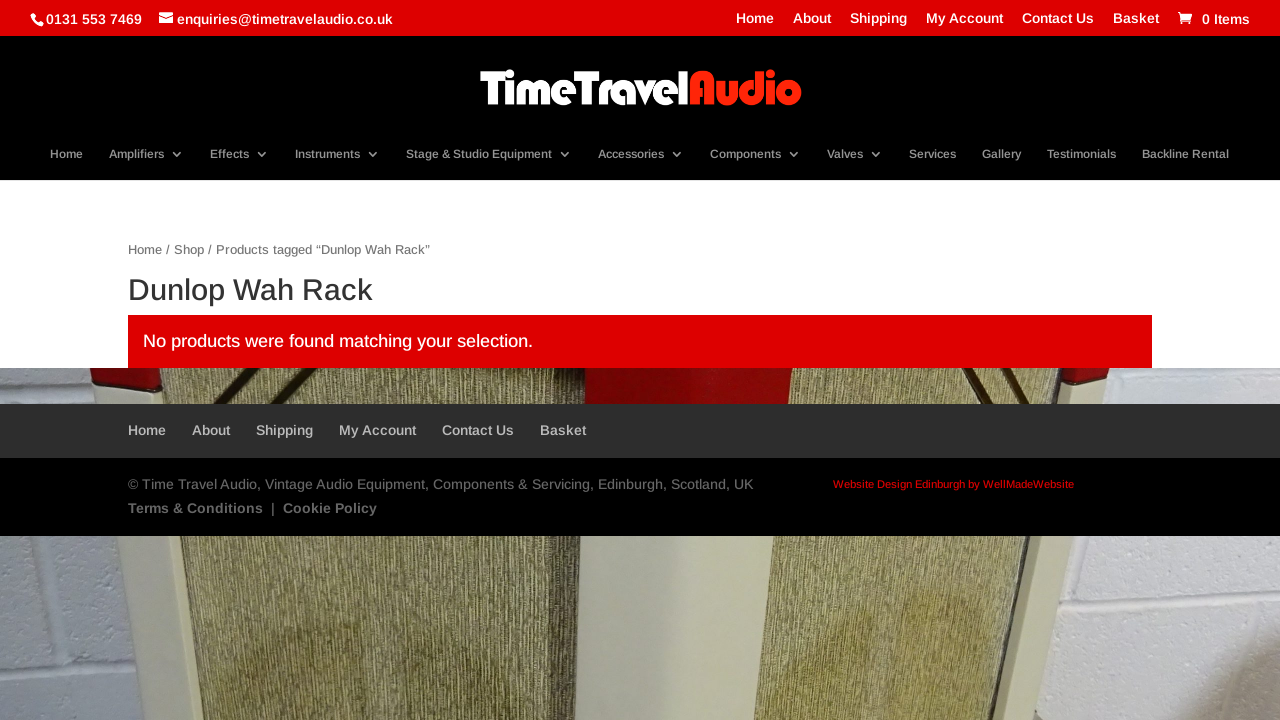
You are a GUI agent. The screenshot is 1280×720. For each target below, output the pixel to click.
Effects (229, 154)
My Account (964, 18)
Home (755, 18)
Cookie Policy (330, 508)
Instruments (327, 154)
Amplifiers (136, 154)
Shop (189, 249)
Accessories (631, 154)
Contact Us (1058, 18)
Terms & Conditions (195, 508)
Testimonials (1081, 154)
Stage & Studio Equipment (479, 154)
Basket (1136, 18)
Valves (845, 154)
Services (932, 154)
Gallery (1001, 154)
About (812, 18)
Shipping (878, 18)
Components (745, 154)
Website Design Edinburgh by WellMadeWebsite (953, 484)
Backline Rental (1185, 154)
